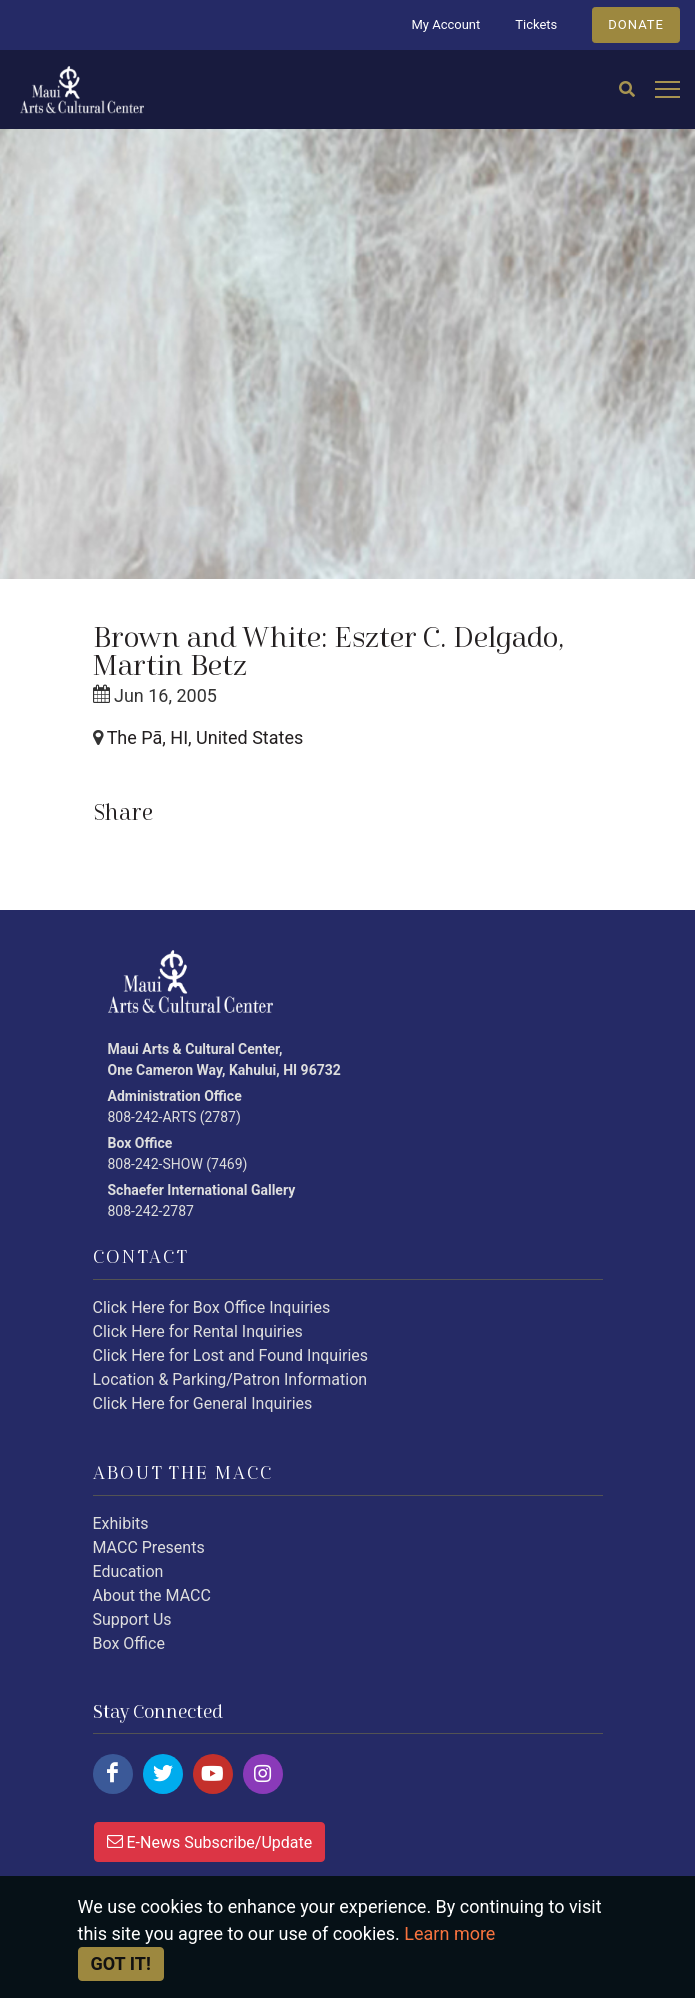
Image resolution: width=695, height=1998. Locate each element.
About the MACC (152, 1595)
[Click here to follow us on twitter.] (163, 1774)
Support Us (132, 1619)
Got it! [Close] (121, 1963)
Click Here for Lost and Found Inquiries (231, 1355)
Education (128, 1571)
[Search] (627, 90)
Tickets (536, 24)
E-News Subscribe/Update (210, 1841)
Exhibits (121, 1523)
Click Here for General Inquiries (203, 1403)
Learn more (449, 1933)
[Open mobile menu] (667, 90)
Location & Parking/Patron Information (230, 1379)
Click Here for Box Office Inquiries (212, 1307)
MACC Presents (149, 1547)
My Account (445, 24)
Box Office (129, 1643)
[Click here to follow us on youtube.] (213, 1774)
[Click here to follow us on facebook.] (113, 1774)
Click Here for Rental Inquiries (198, 1331)
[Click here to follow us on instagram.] (263, 1774)
